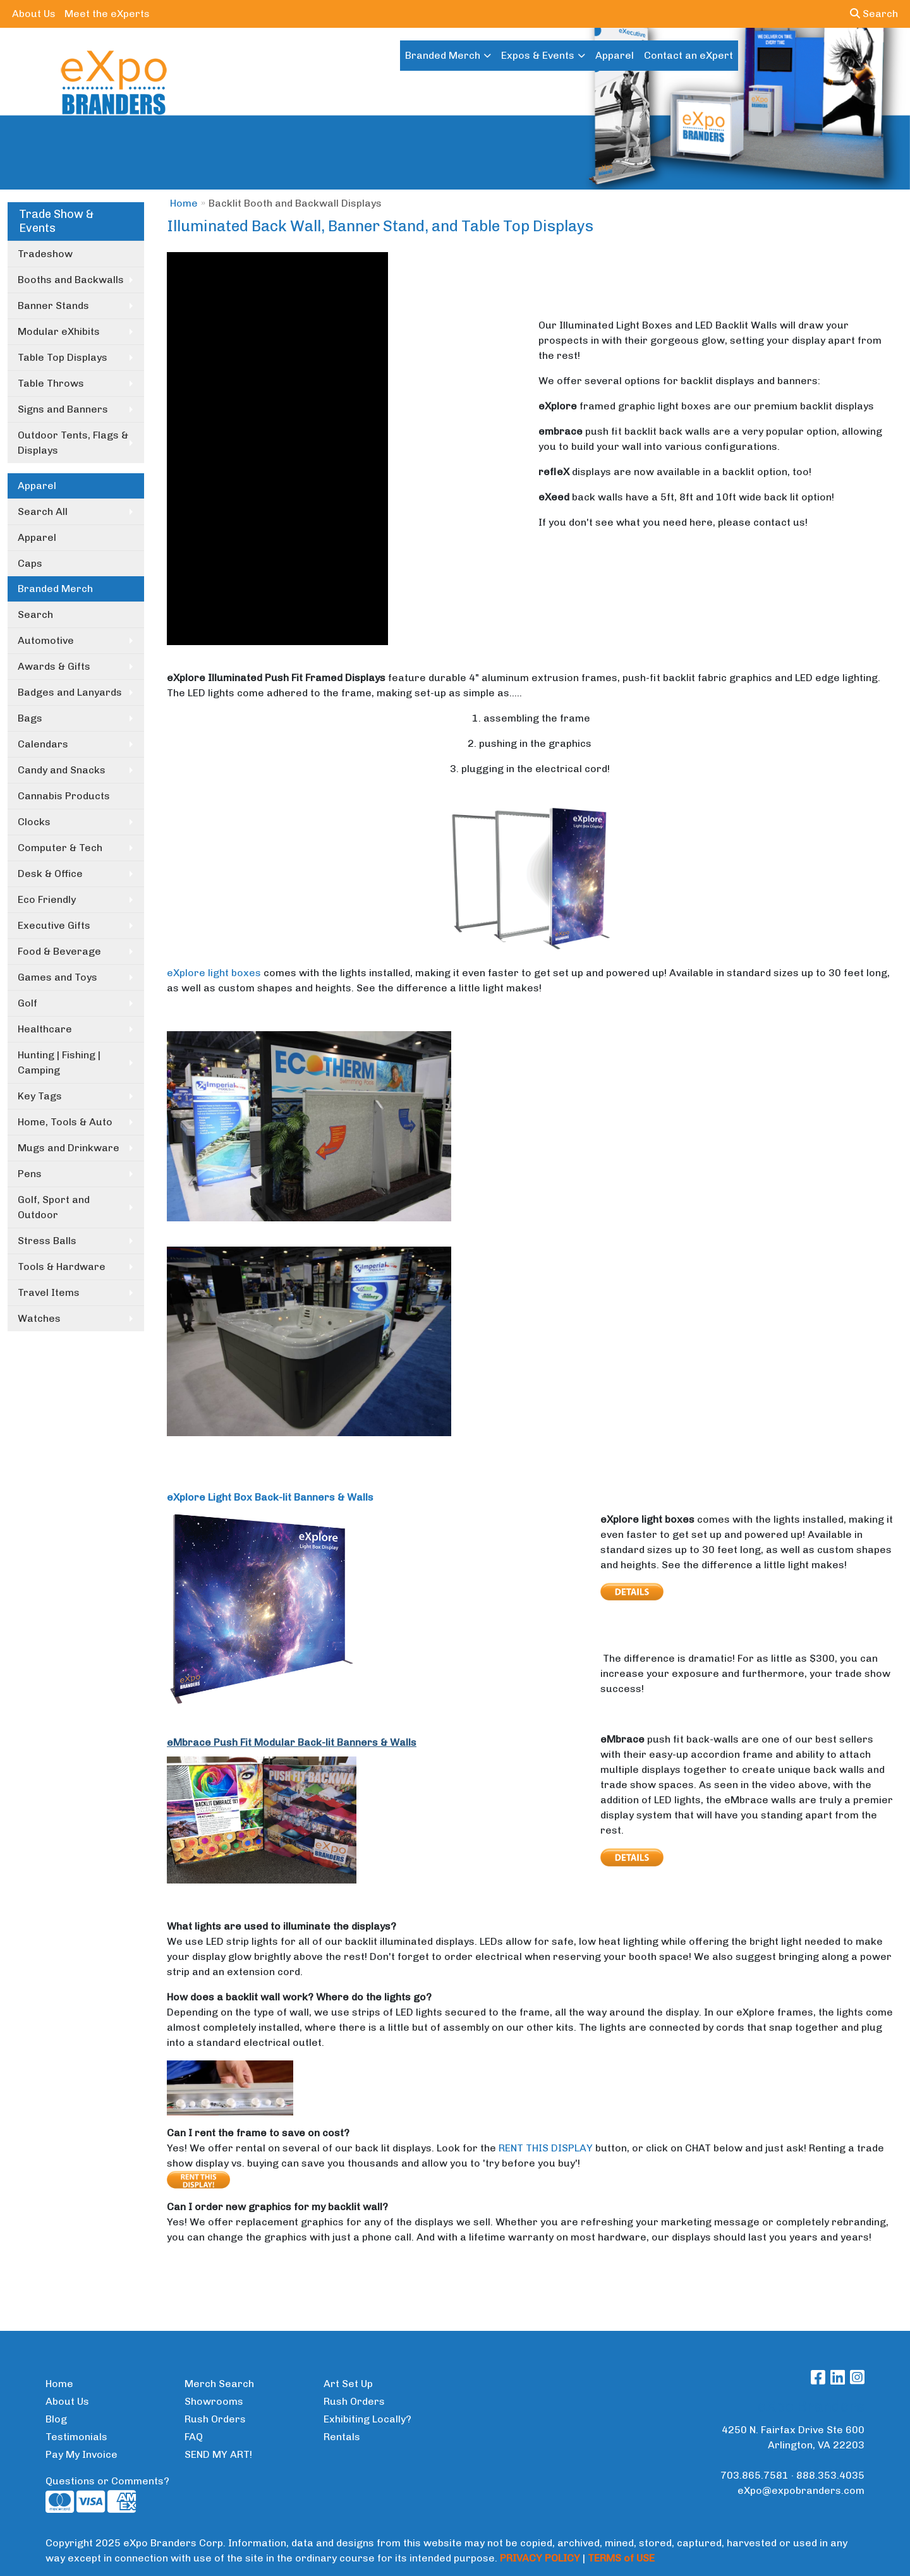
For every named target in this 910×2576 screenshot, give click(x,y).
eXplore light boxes (214, 973)
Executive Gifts (54, 925)
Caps (30, 563)
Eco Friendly (47, 899)
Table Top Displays (62, 357)
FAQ (194, 2437)
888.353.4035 (830, 2475)
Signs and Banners (63, 409)
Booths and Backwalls (71, 280)
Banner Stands (53, 305)
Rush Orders (215, 2419)
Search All (43, 511)
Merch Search (219, 2384)
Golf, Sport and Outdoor (54, 1207)
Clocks (34, 822)
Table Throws (51, 383)
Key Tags (40, 1096)
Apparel (614, 55)
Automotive (46, 640)
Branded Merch (442, 55)
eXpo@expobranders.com (800, 2490)
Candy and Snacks (62, 770)
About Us (34, 14)
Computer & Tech (60, 848)
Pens (30, 1174)
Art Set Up (348, 2384)
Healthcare (45, 1029)
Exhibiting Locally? (367, 2419)
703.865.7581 (754, 2475)
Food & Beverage (59, 951)
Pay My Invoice (82, 2454)
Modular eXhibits (59, 331)
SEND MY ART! (218, 2454)
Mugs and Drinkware (68, 1148)
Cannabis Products (64, 796)
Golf (27, 1003)
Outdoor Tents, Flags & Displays (73, 442)
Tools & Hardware (62, 1267)
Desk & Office (50, 874)
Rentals (342, 2437)
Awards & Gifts (54, 666)
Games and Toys (57, 977)
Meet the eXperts (107, 14)
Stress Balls (47, 1241)
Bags (30, 718)
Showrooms (214, 2401)
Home (184, 203)
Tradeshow (45, 254)
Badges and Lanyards (70, 692)
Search (874, 14)
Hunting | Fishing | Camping (59, 1062)
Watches (39, 1318)
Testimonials (76, 2437)
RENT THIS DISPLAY (546, 2148)
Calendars (43, 744)
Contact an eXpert (688, 55)
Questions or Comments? (107, 2481)
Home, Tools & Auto (65, 1122)
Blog (56, 2419)
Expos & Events (537, 55)
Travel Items (49, 1292)
